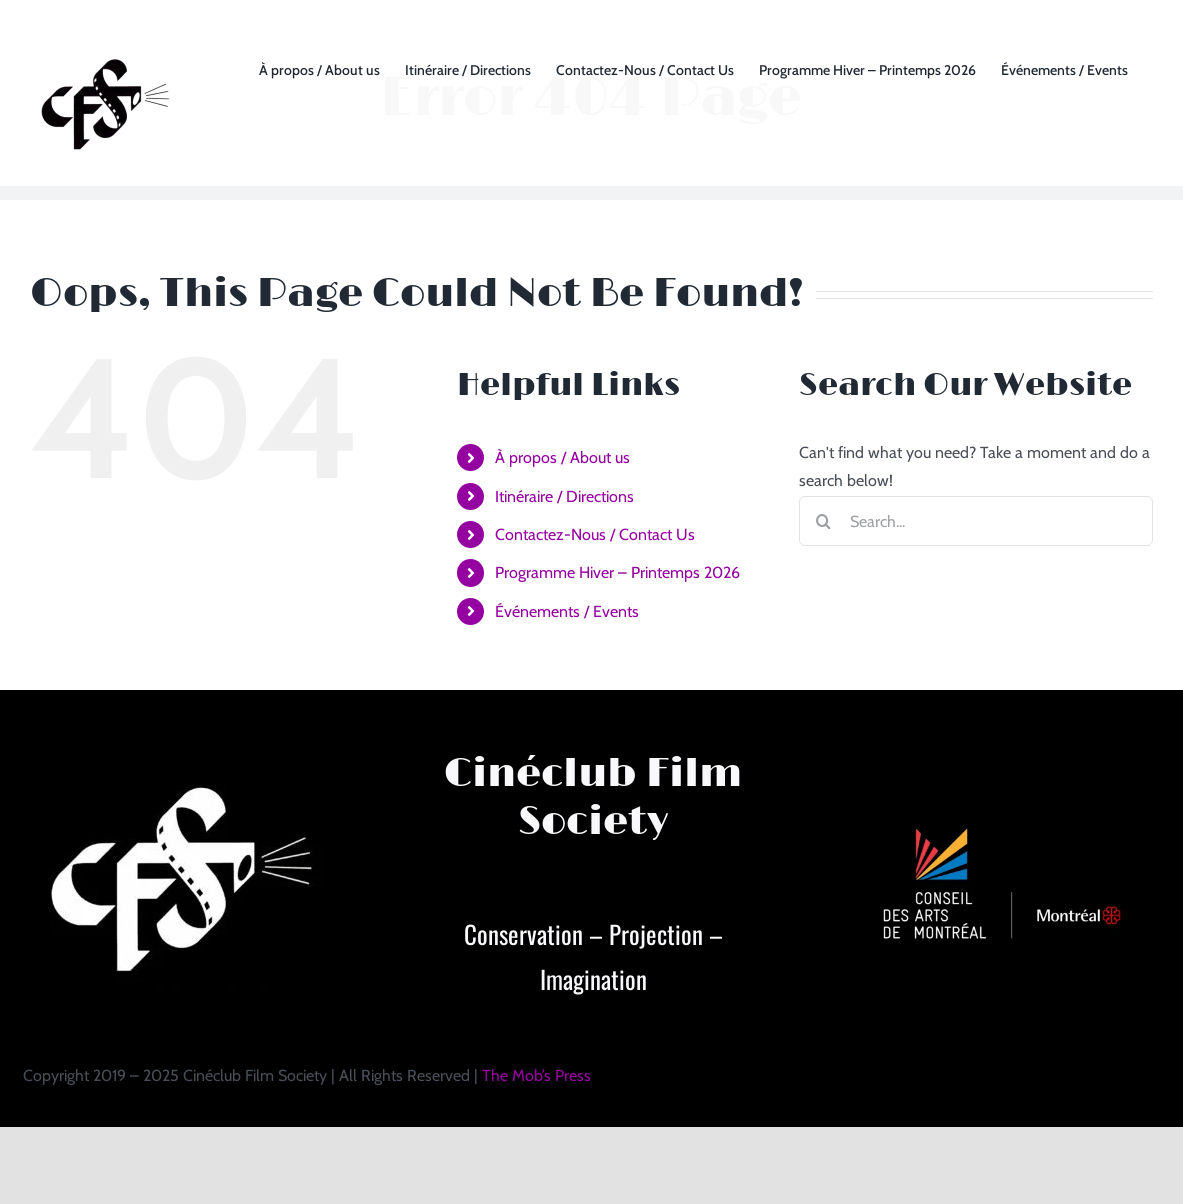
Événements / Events (567, 611)
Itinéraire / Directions (564, 496)
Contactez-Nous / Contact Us (595, 534)
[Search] (824, 521)
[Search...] (976, 521)
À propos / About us (562, 457)
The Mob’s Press (536, 1075)
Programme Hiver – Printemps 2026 (617, 572)
